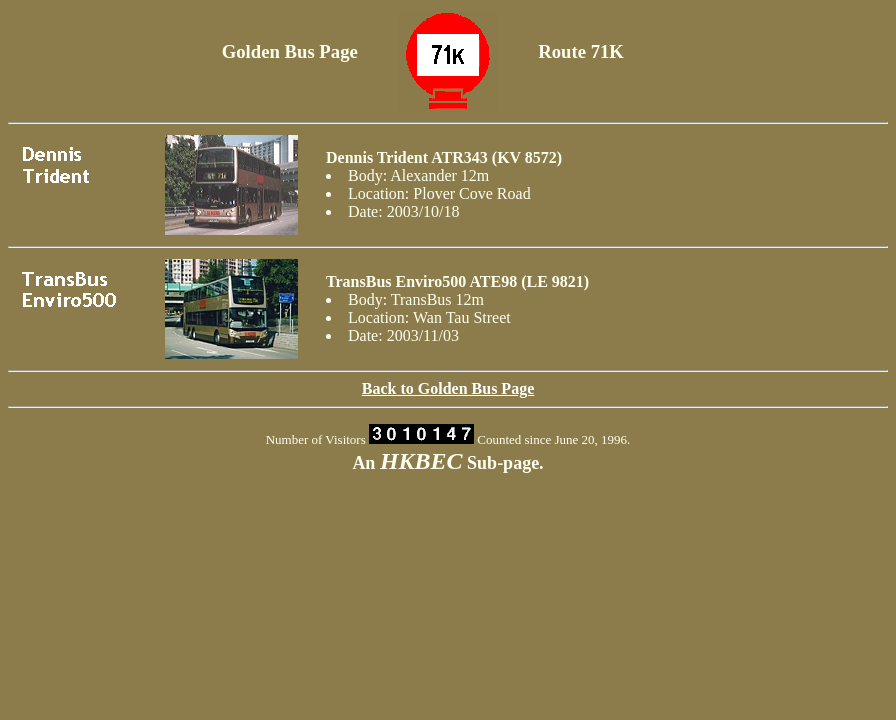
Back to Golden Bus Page (448, 388)
